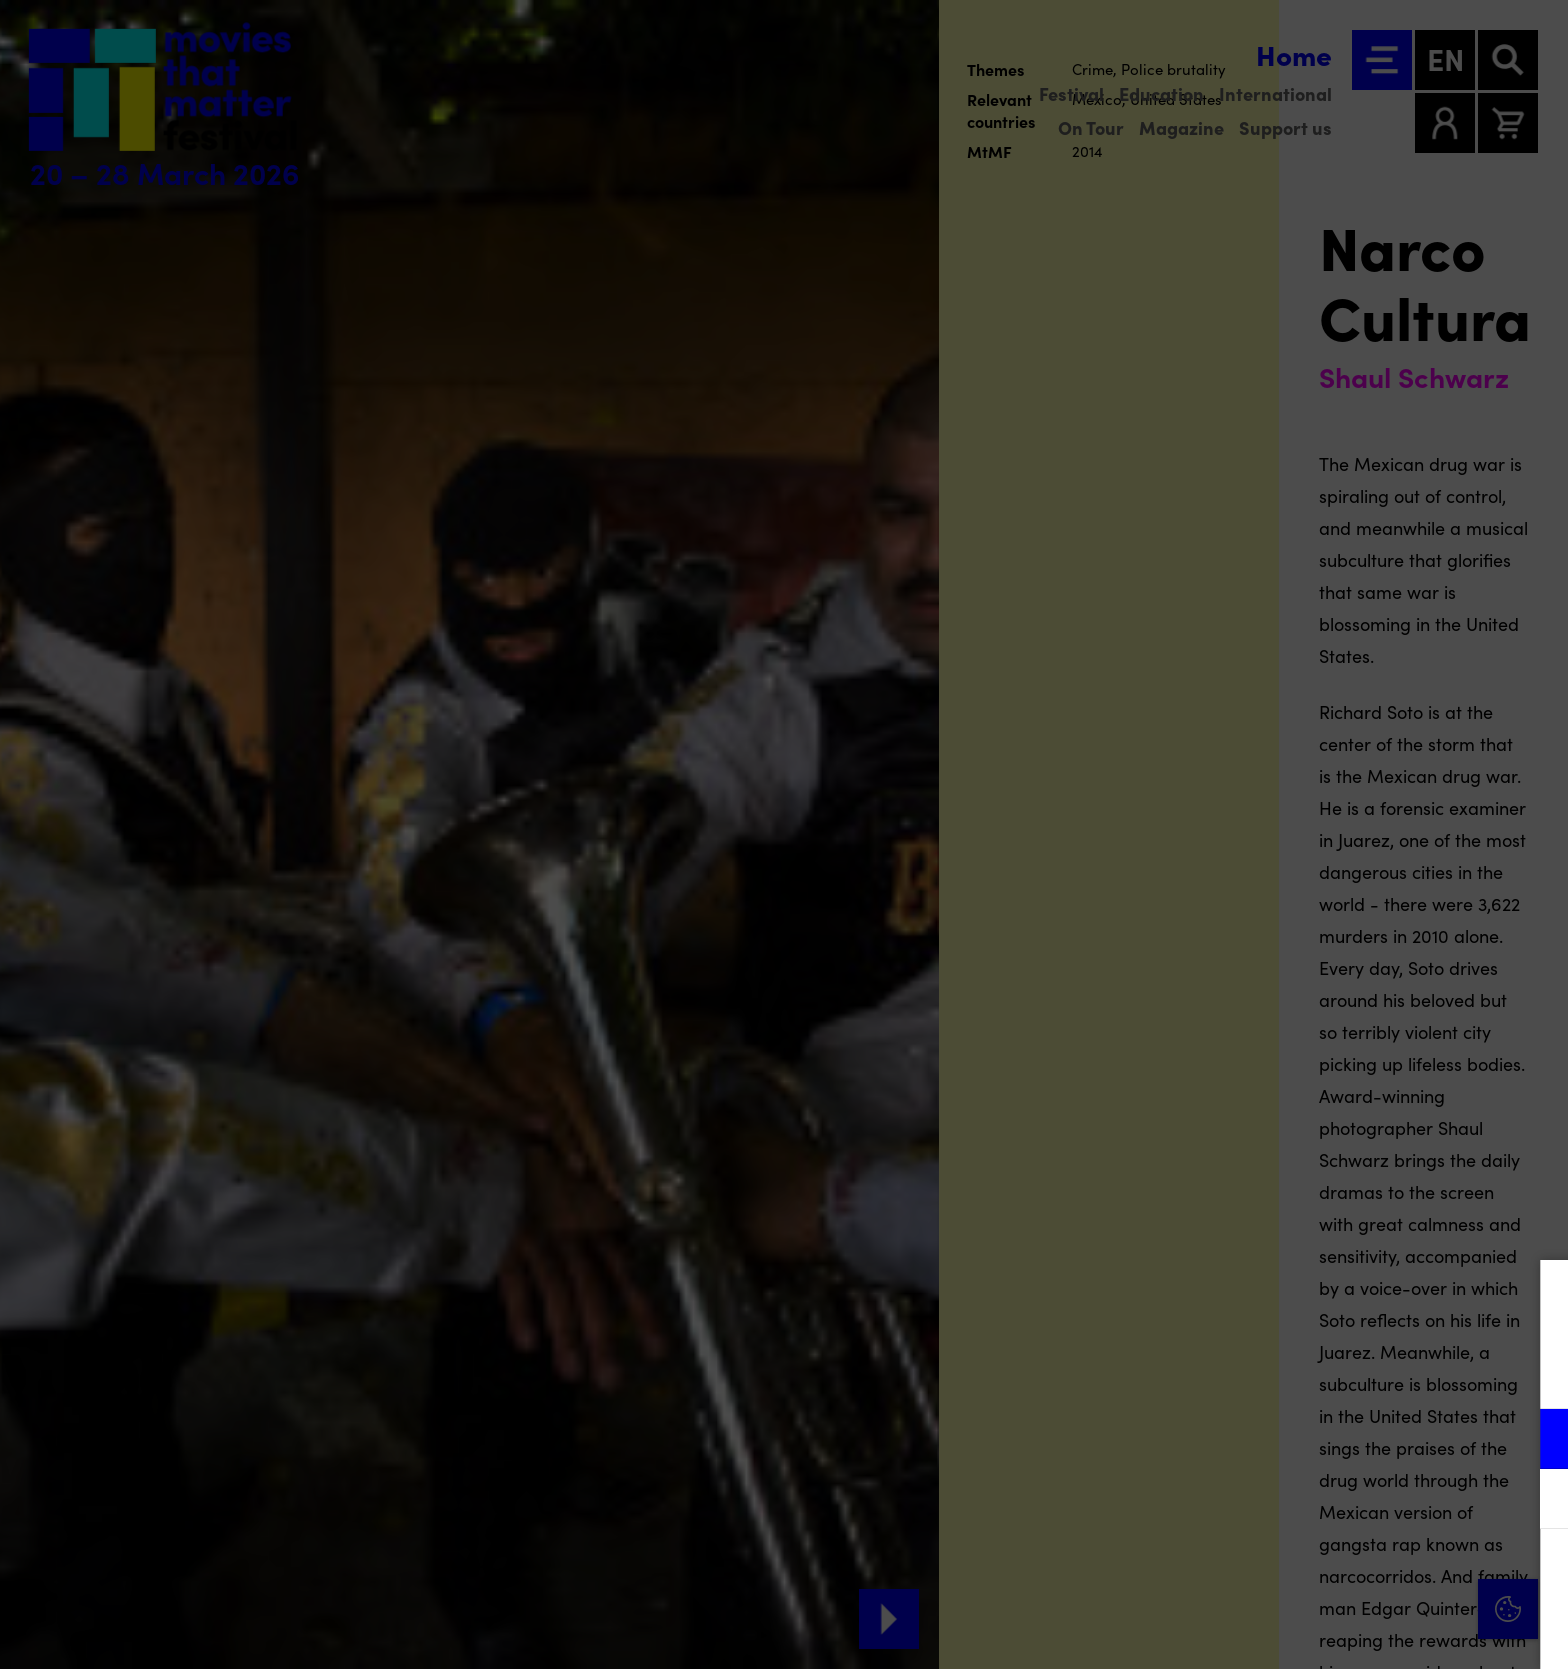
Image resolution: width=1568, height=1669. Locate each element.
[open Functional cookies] (1536, 1441)
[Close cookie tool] (1537, 1296)
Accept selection (1398, 1631)
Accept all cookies (1398, 1573)
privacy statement (1318, 1373)
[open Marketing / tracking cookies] (1536, 1501)
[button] (1378, 1438)
